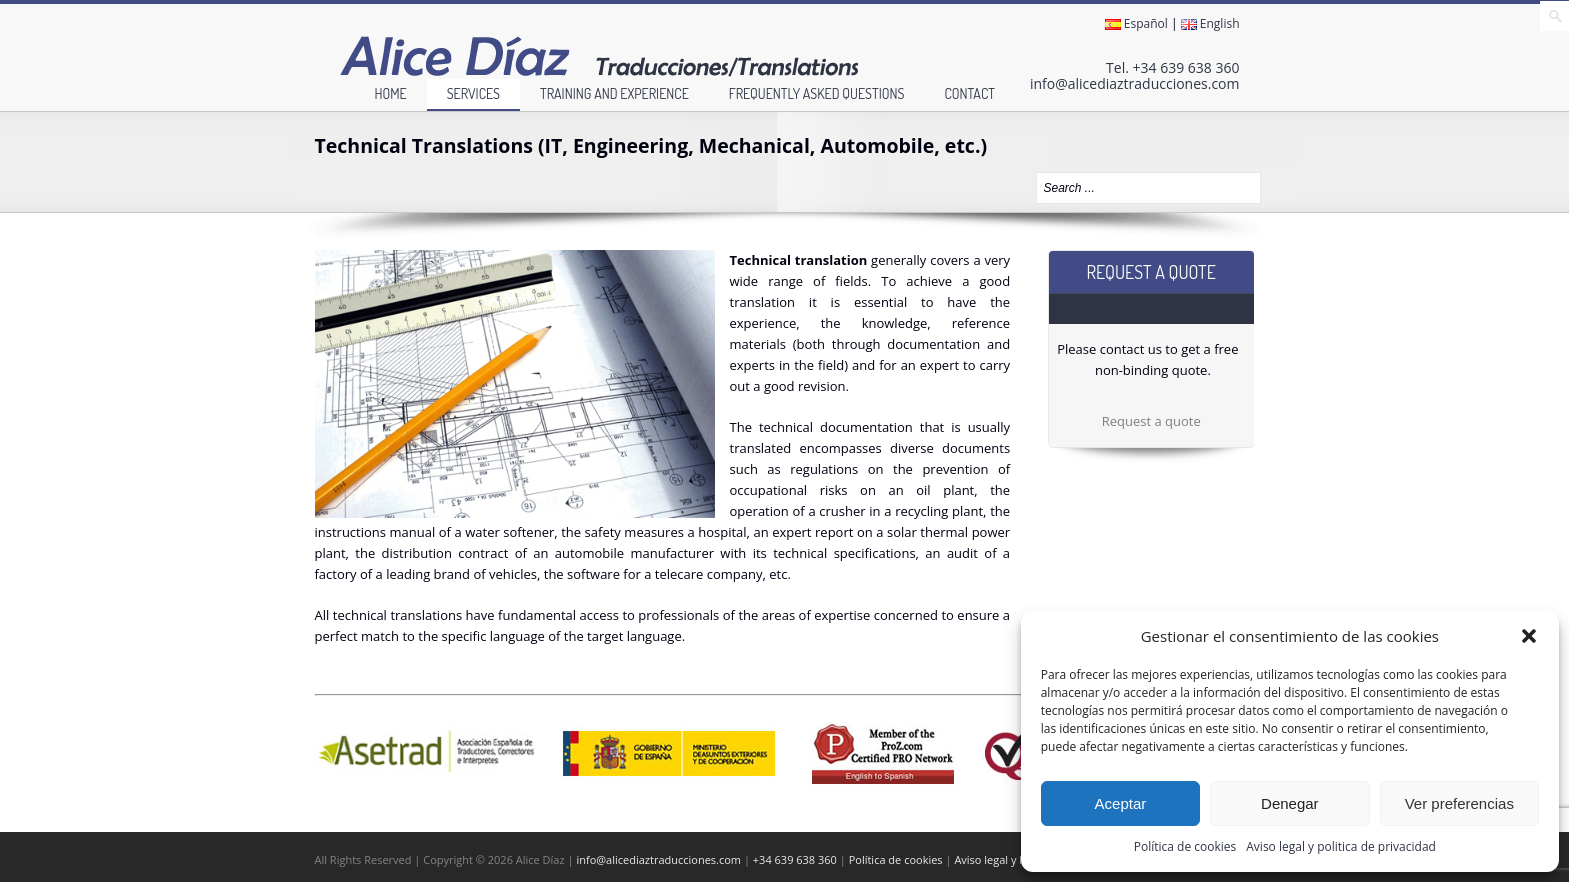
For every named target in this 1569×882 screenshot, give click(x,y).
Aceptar (1121, 803)
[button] (1529, 636)
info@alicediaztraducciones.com (1135, 83)
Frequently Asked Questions (817, 93)
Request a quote (1151, 421)
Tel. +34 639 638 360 (1172, 67)
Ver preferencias (1459, 803)
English (1210, 23)
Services (473, 93)
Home (390, 93)
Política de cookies (1185, 846)
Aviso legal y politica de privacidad (1341, 846)
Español (1136, 23)
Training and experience (614, 93)
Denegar (1290, 803)
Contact (969, 93)
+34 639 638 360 (795, 859)
